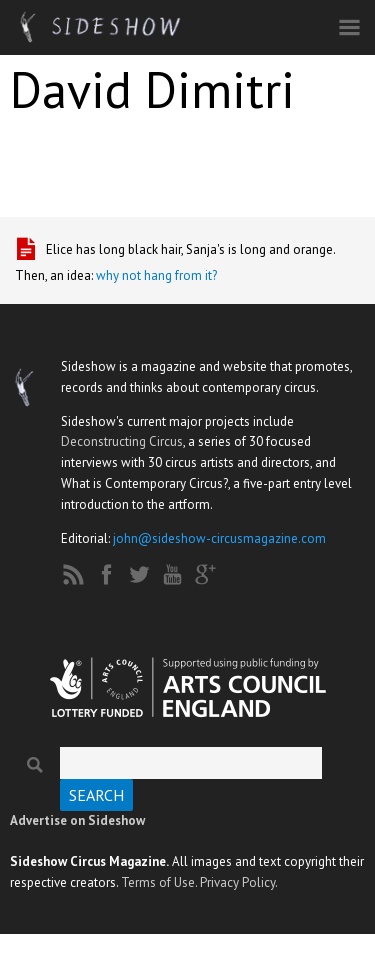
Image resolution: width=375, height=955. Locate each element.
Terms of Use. (159, 882)
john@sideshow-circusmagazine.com (219, 538)
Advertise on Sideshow (77, 820)
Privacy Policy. (239, 882)
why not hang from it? (156, 275)
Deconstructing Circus (122, 441)
